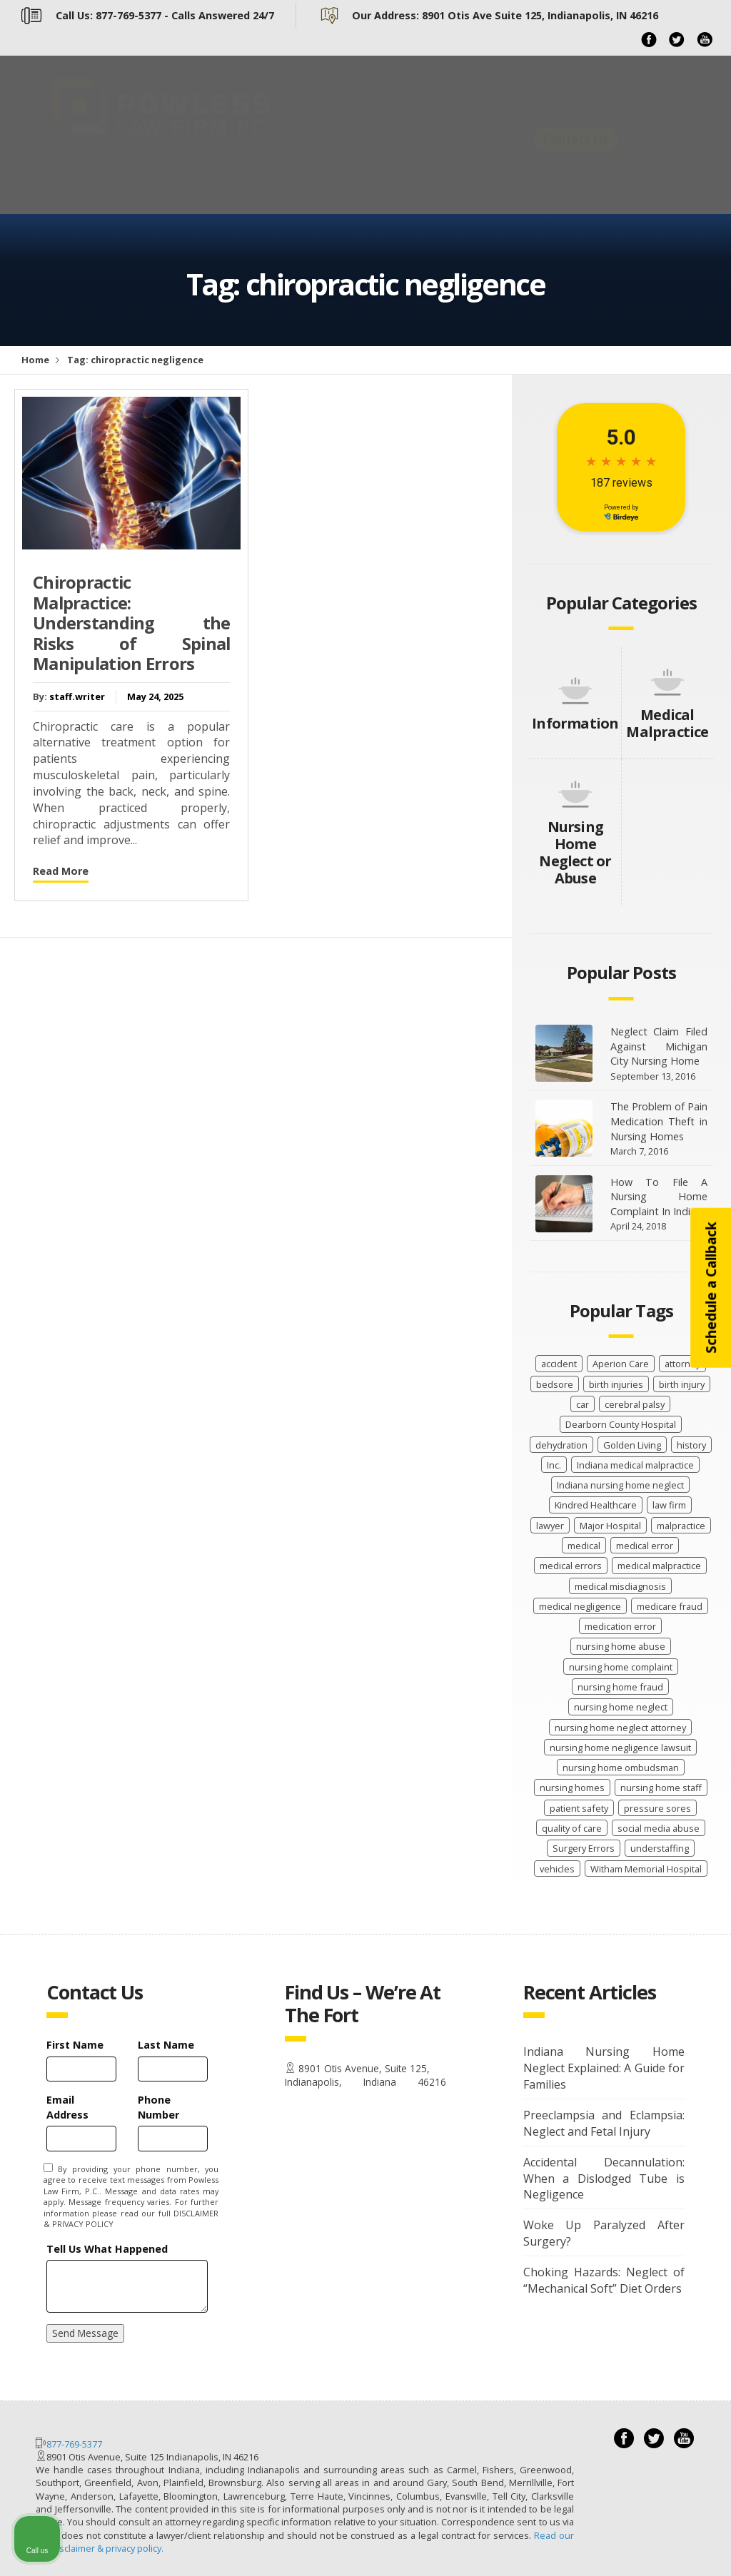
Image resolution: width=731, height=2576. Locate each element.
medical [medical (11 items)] (584, 1545)
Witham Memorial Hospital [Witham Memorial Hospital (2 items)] (646, 1868)
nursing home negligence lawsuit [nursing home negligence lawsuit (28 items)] (620, 1747)
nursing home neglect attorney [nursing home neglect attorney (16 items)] (620, 1727)
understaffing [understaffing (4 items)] (659, 1848)
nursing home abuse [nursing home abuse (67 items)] (620, 1646)
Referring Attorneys (386, 153)
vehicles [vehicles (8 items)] (557, 1868)
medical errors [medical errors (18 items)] (571, 1565)
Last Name (166, 2045)
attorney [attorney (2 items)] (682, 1363)
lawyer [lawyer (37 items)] (550, 1525)
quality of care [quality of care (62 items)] (572, 1828)
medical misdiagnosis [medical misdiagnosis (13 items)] (620, 1586)
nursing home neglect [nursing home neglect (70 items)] (620, 1706)
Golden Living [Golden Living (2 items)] (632, 1445)
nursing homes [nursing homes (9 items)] (572, 1787)
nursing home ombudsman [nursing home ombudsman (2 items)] (621, 1767)
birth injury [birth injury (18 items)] (682, 1384)
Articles (593, 115)
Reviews (486, 153)
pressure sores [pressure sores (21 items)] (657, 1808)
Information (575, 723)
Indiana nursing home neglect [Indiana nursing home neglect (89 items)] (620, 1485)
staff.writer (77, 696)
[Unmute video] (478, 2120)
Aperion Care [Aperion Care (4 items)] (621, 1363)
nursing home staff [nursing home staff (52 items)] (661, 1787)
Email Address (67, 2107)
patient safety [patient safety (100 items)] (579, 1808)
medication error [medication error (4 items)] (620, 1626)
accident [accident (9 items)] (559, 1363)
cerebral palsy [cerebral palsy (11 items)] (635, 1404)
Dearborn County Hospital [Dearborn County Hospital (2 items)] (620, 1424)
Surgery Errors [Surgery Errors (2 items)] (584, 1848)
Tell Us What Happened (107, 2249)
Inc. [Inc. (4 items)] (554, 1465)
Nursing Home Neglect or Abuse (575, 852)
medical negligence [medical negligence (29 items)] (580, 1606)
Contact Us (575, 153)
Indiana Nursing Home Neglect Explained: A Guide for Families (604, 2068)
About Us (418, 115)
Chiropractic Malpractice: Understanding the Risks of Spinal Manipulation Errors (131, 623)
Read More (61, 871)
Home (349, 115)
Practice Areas (510, 115)
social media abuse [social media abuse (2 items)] (658, 1828)
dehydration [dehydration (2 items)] (561, 1445)
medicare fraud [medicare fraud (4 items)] (669, 1606)
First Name (75, 2045)
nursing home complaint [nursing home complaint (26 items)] (620, 1666)
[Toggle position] (653, 2120)
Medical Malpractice (667, 723)
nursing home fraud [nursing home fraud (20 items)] (620, 1686)
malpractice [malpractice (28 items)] (681, 1525)
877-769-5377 (74, 2444)
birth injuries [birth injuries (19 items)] (616, 1384)
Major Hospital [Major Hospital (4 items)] (610, 1525)
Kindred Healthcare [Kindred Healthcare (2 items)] (596, 1505)
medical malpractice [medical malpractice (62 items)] (659, 1565)
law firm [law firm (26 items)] (669, 1505)
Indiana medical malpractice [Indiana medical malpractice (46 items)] (635, 1465)
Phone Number (158, 2107)
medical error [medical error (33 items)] (644, 1545)
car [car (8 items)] (582, 1404)
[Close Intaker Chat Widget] (683, 2120)
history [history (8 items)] (691, 1445)
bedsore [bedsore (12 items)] (554, 1384)
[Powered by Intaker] (609, 2546)
